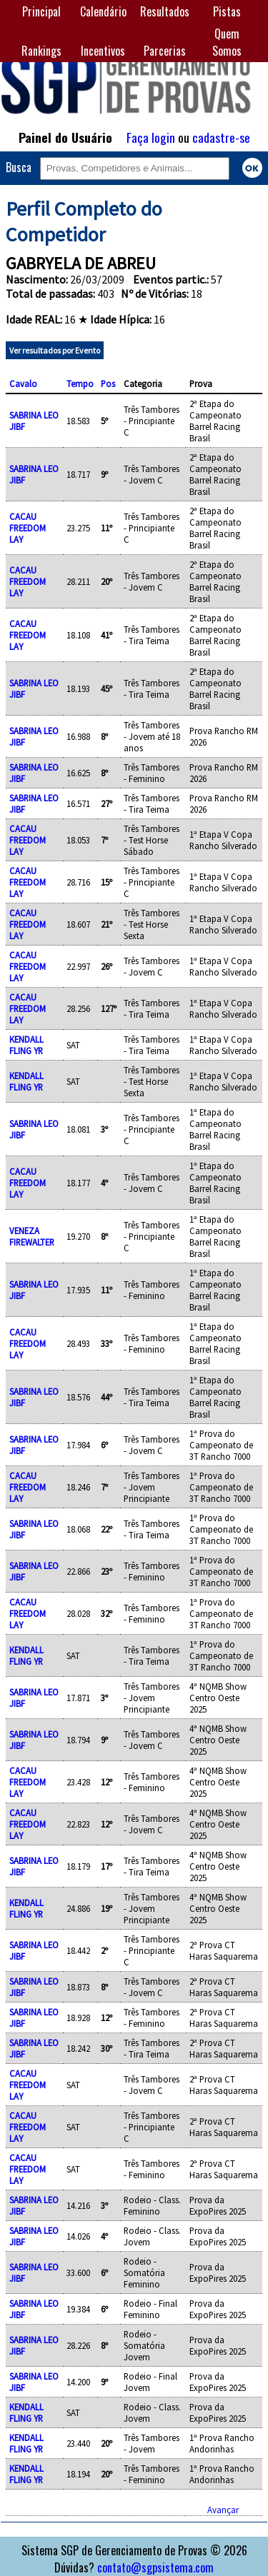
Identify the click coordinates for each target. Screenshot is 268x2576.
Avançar (223, 2509)
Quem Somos (227, 42)
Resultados (164, 11)
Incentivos (103, 50)
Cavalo (23, 383)
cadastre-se (221, 137)
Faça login (150, 137)
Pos (108, 383)
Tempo (80, 383)
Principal (41, 11)
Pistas (227, 11)
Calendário (103, 11)
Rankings (41, 50)
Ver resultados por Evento (54, 350)
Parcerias (165, 50)
